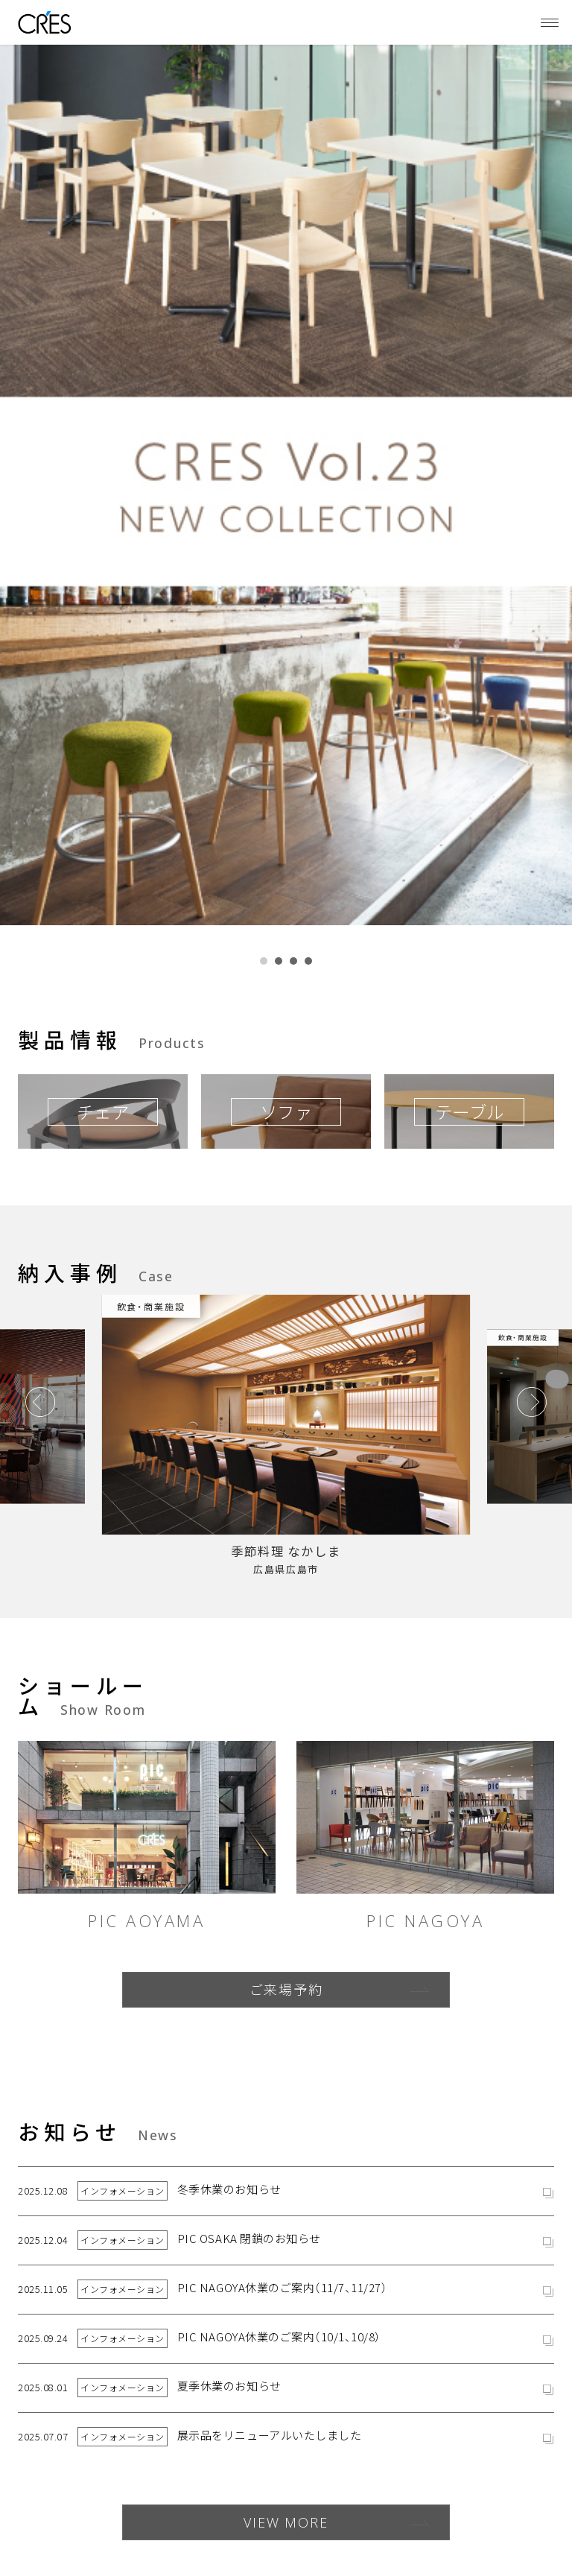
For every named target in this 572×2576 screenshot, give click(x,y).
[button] (263, 961)
